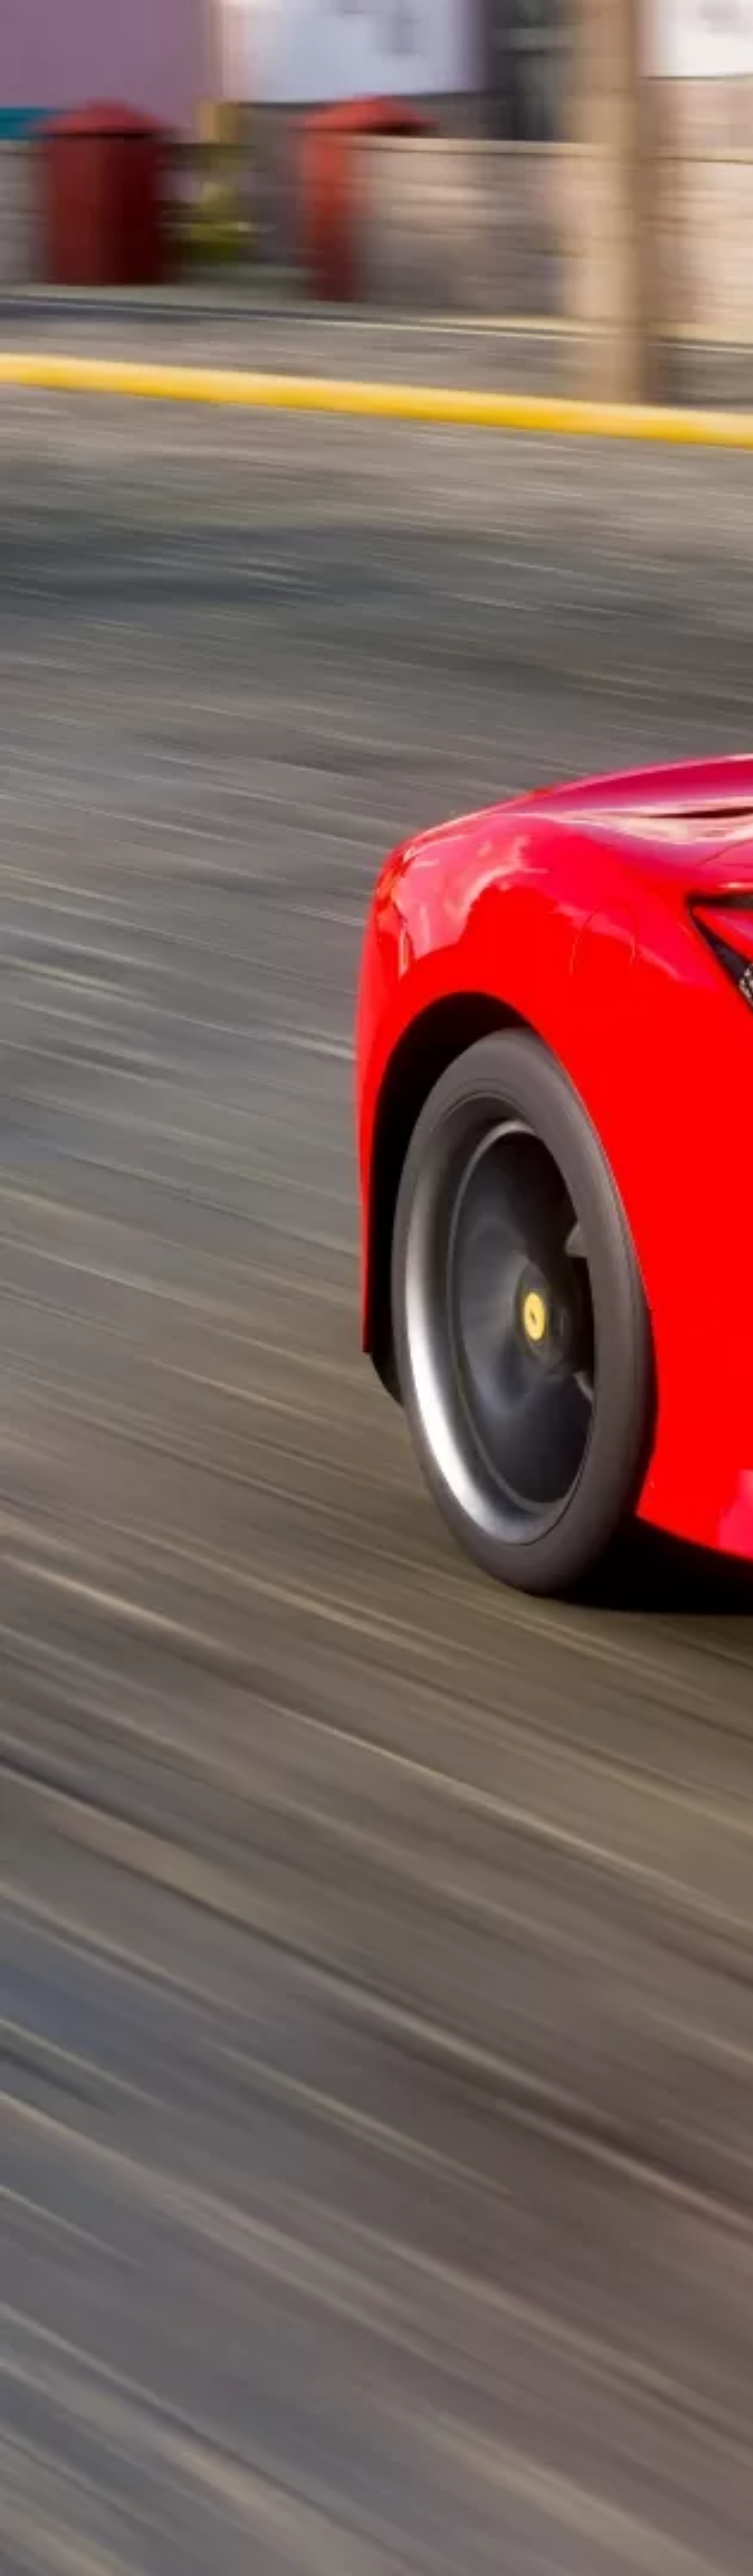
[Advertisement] (257, 287)
